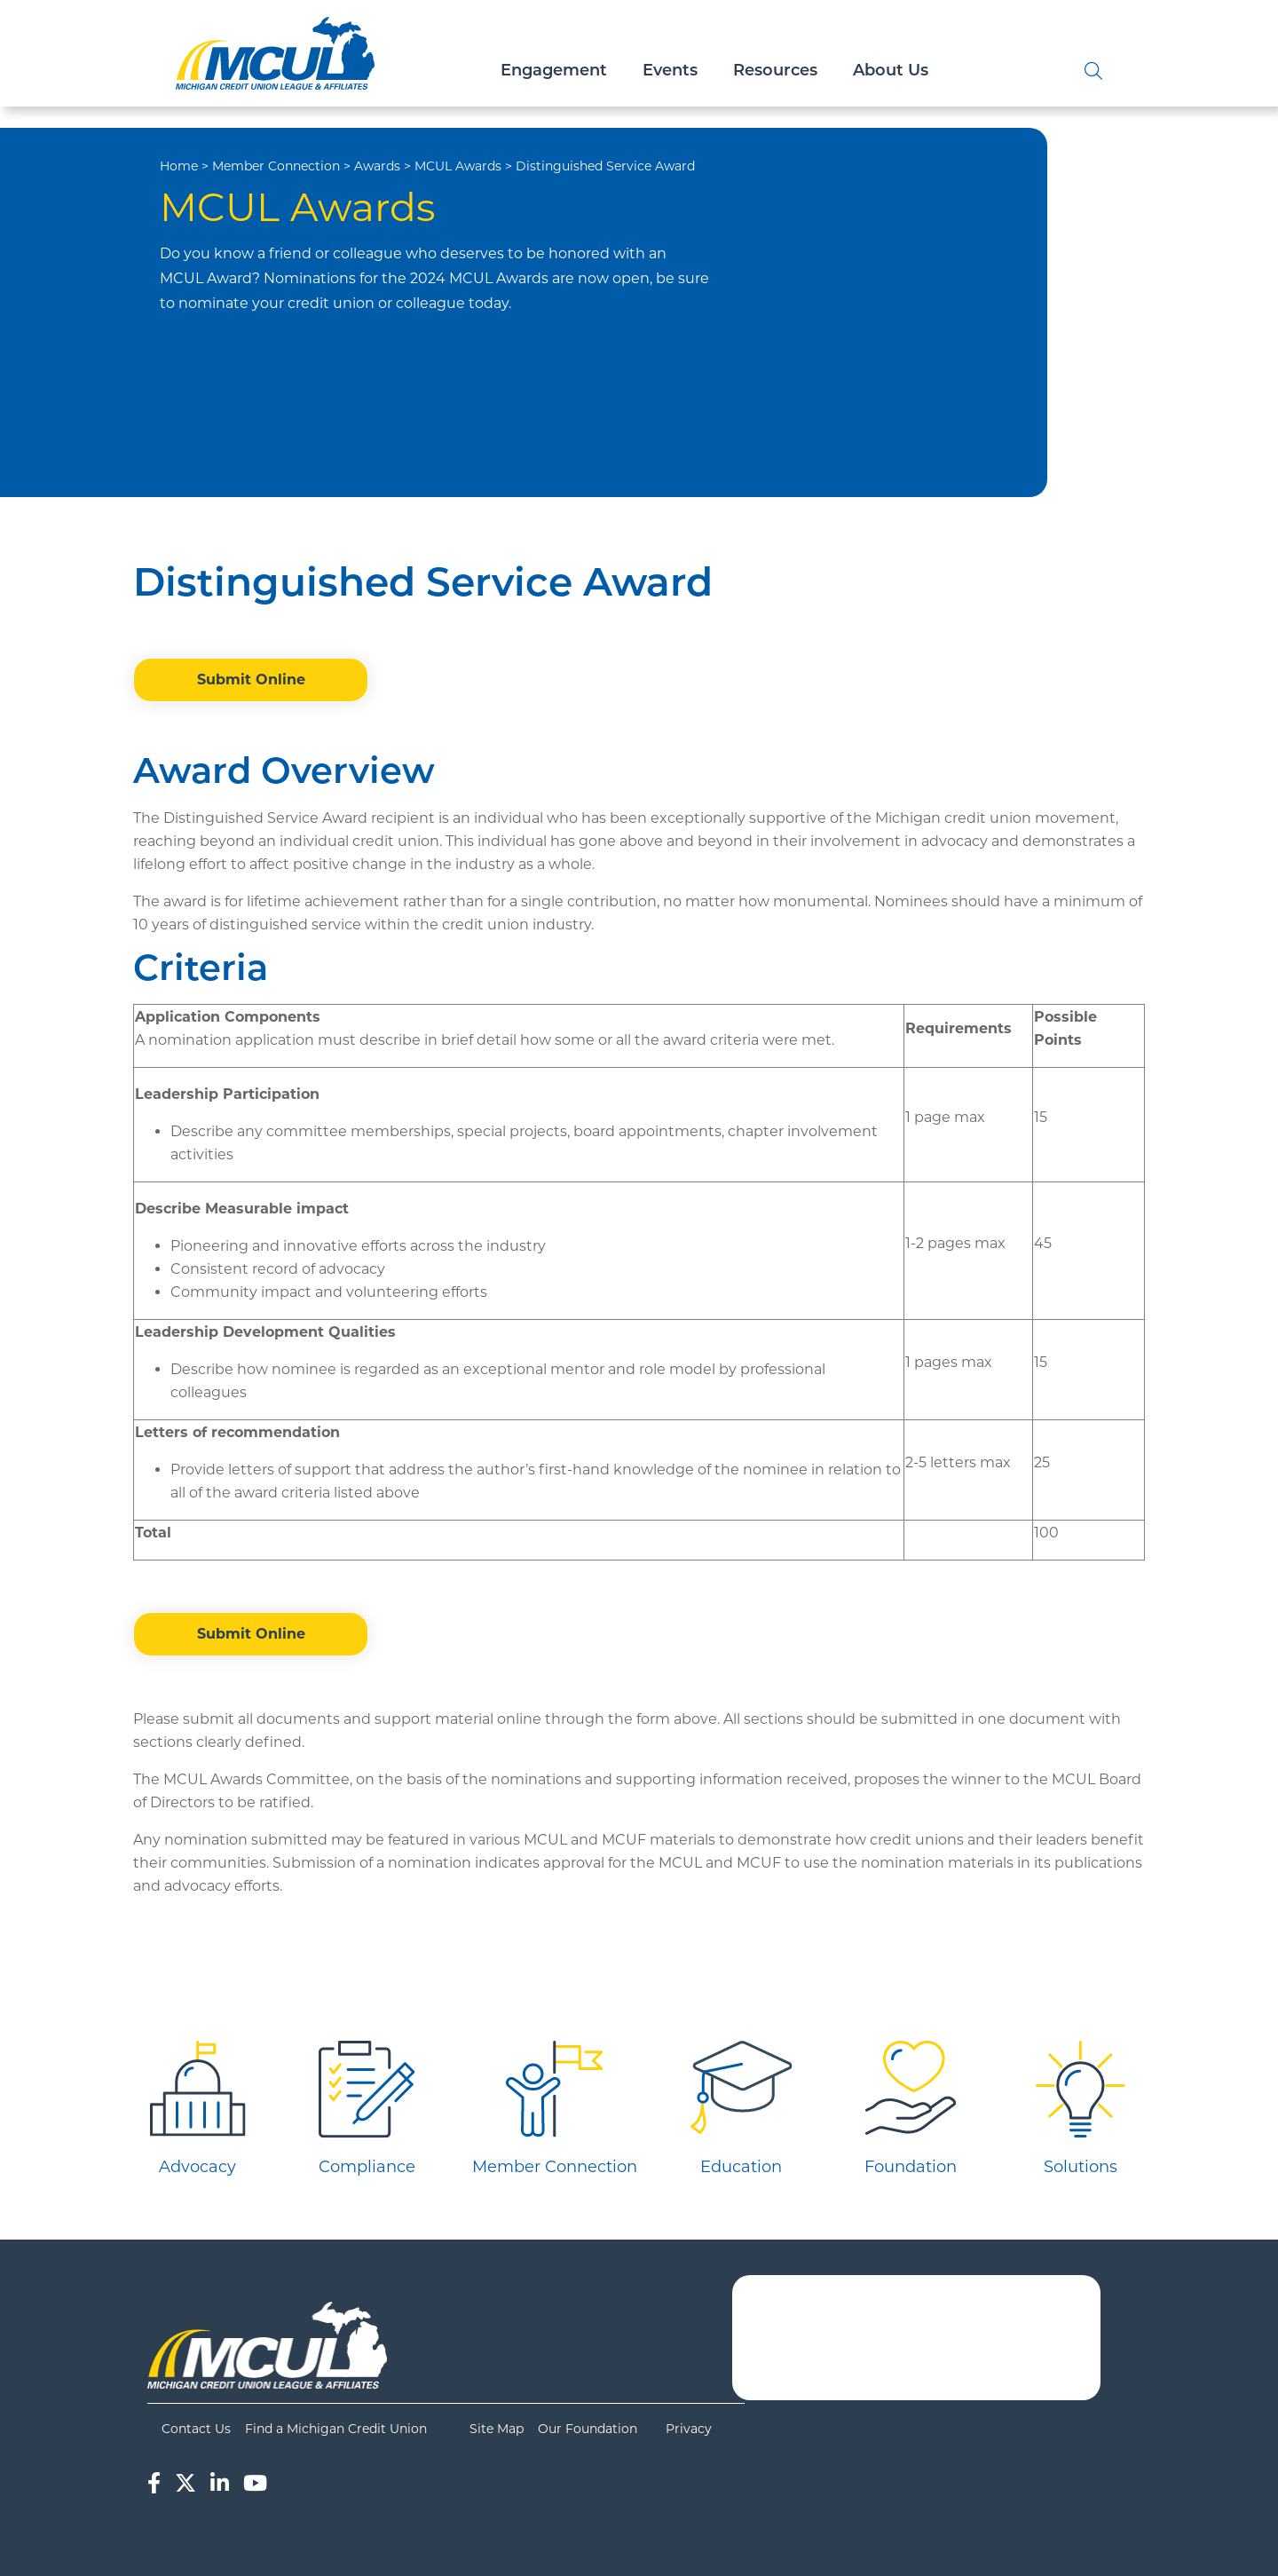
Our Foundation (587, 2429)
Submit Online (251, 679)
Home (179, 166)
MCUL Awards (457, 166)
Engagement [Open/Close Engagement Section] (554, 71)
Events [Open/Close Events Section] (670, 71)
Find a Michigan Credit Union (336, 2429)
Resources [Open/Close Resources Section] (775, 71)
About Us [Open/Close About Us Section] (890, 71)
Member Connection (276, 166)
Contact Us (196, 2429)
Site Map (496, 2429)
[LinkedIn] (219, 2483)
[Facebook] (154, 2483)
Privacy (689, 2429)
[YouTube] (255, 2483)
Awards (377, 166)
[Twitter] (185, 2483)
